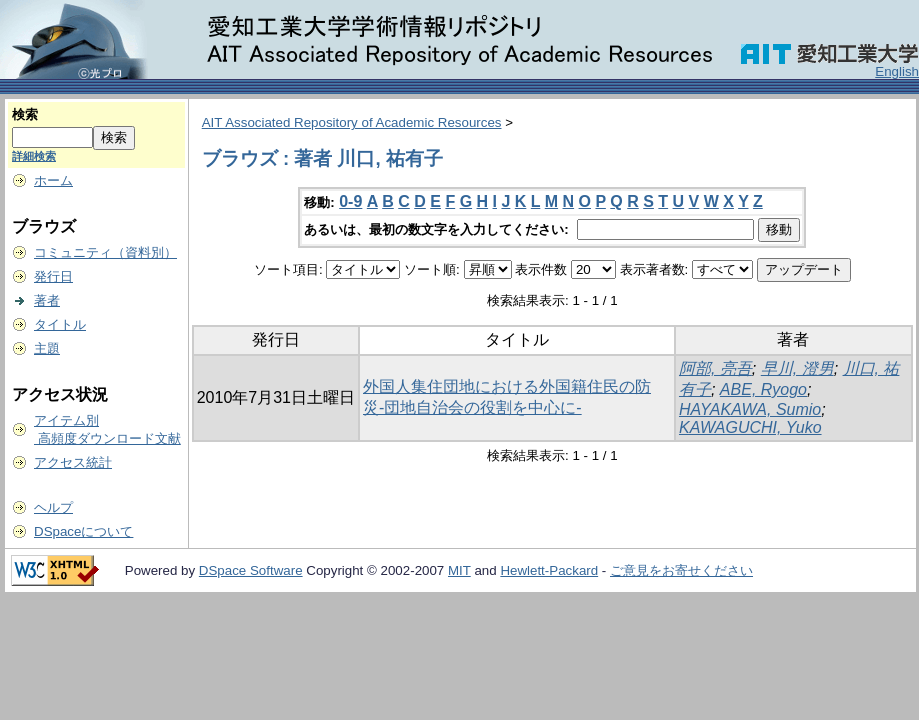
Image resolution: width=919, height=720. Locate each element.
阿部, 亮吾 (715, 368)
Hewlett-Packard (549, 570)
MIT (459, 570)
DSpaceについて (83, 531)
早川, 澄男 (797, 368)
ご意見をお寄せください (681, 570)
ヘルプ (53, 507)
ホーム (53, 180)
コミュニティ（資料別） (105, 252)
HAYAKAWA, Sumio (750, 409)
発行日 (53, 276)
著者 (47, 300)
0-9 (350, 201)
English (897, 71)
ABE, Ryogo (763, 389)
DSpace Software (251, 570)
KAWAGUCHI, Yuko (750, 427)
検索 (25, 114)
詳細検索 (34, 156)
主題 (47, 348)
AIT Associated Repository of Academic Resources (352, 122)
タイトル (60, 324)
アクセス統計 (73, 462)
